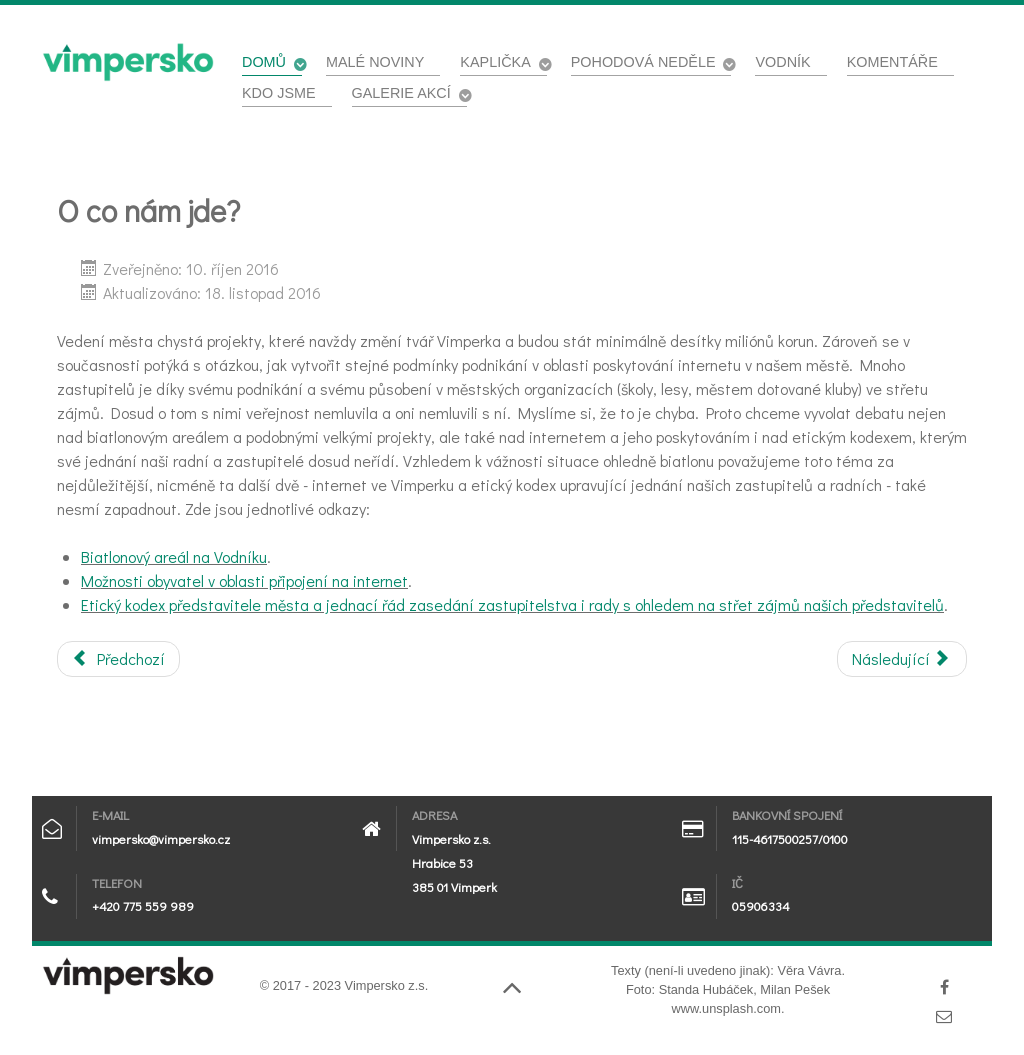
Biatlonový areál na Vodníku (174, 556)
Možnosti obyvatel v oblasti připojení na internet (244, 580)
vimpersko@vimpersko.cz (161, 839)
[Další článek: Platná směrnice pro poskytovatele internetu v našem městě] (902, 659)
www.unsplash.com (726, 1008)
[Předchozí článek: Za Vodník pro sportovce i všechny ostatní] (118, 659)
